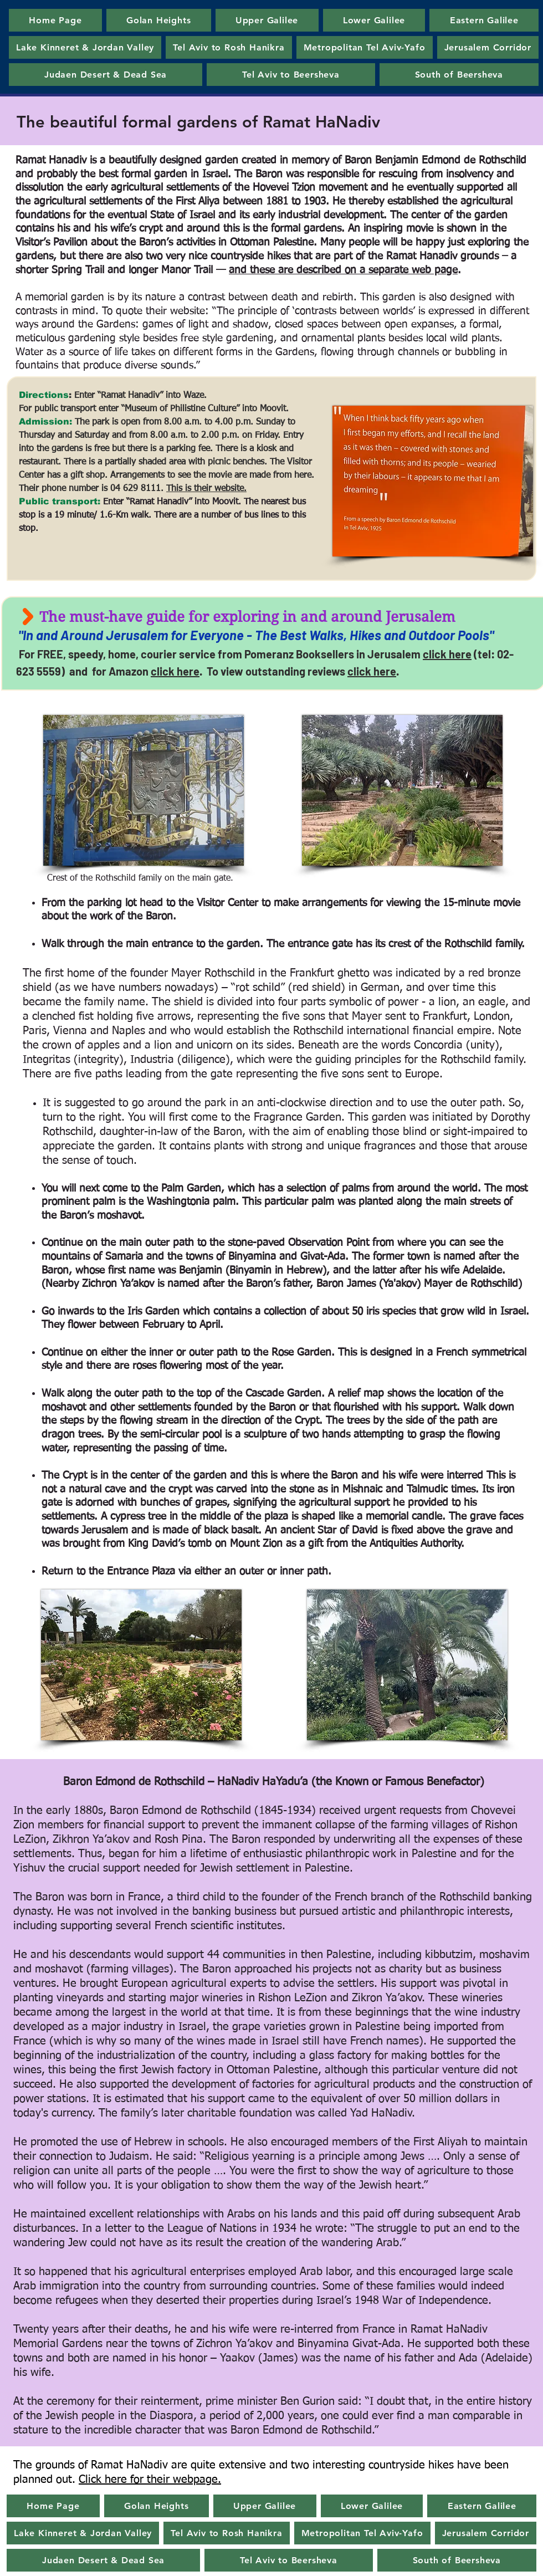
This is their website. (206, 488)
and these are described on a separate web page (343, 270)
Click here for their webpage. (150, 2479)
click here (447, 654)
